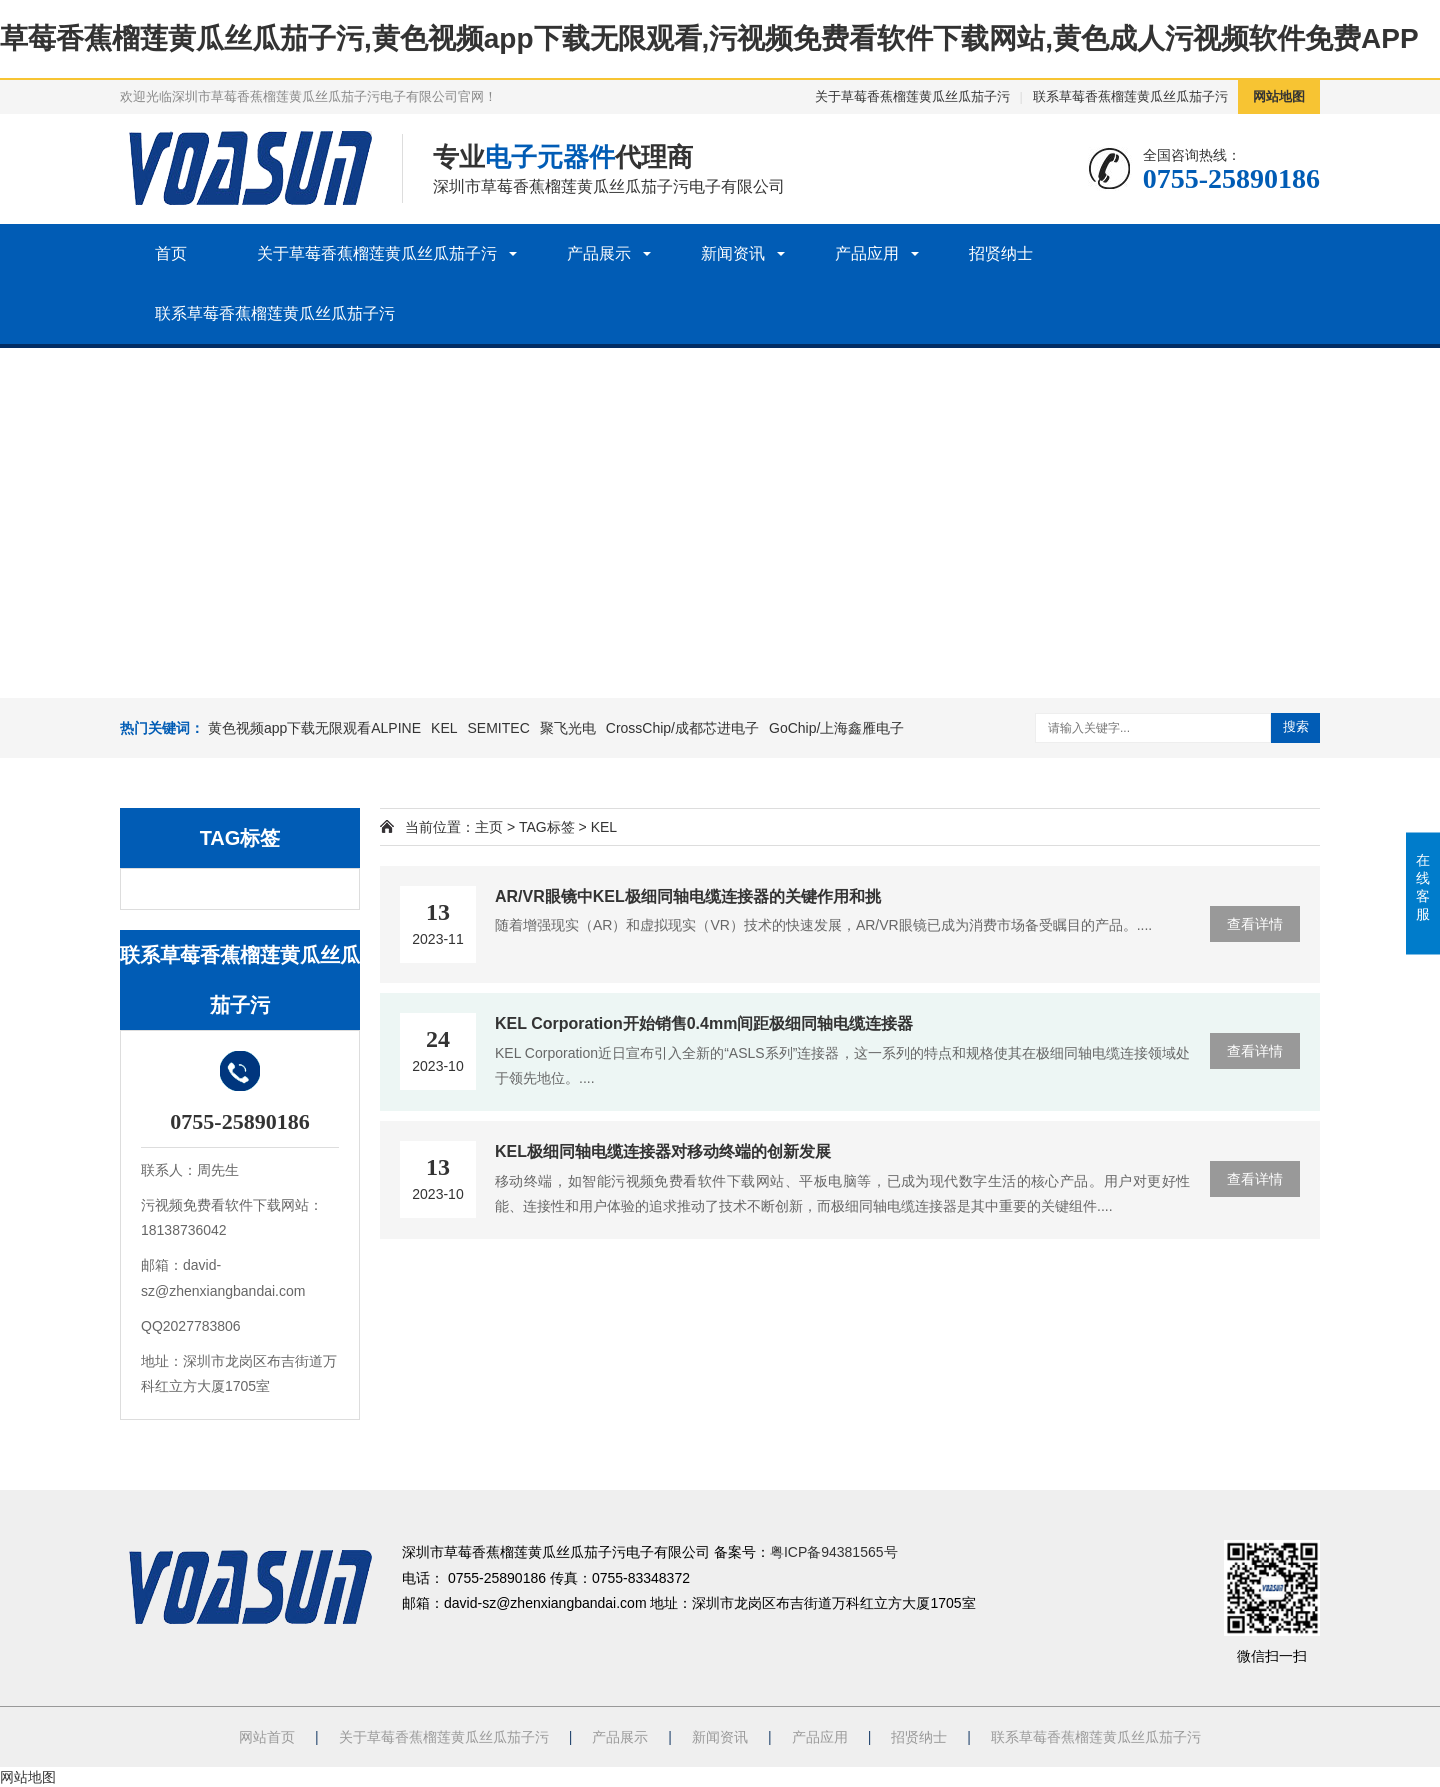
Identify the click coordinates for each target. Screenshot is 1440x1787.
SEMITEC (499, 728)
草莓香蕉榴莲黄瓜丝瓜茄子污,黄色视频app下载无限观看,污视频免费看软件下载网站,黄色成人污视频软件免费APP (709, 38)
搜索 (1296, 726)
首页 (171, 253)
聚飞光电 (568, 728)
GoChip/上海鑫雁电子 (836, 728)
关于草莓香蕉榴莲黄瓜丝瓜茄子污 (912, 96)
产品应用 (867, 253)
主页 (489, 827)
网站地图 (1279, 96)
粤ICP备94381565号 (834, 1552)
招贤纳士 (1001, 253)
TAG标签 (547, 827)
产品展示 (599, 253)
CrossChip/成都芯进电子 (682, 728)
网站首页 (267, 1737)
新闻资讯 (733, 253)
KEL (444, 728)
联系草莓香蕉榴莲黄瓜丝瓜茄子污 (1130, 96)
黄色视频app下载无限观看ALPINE (314, 728)
